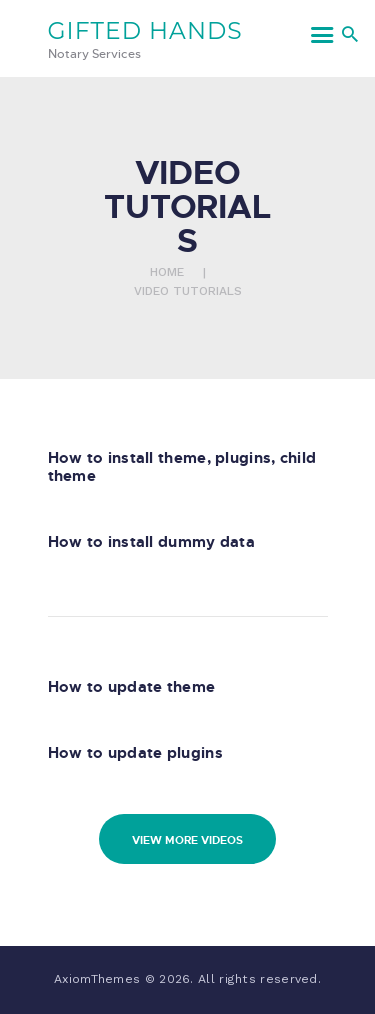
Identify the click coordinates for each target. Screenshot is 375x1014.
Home (167, 272)
